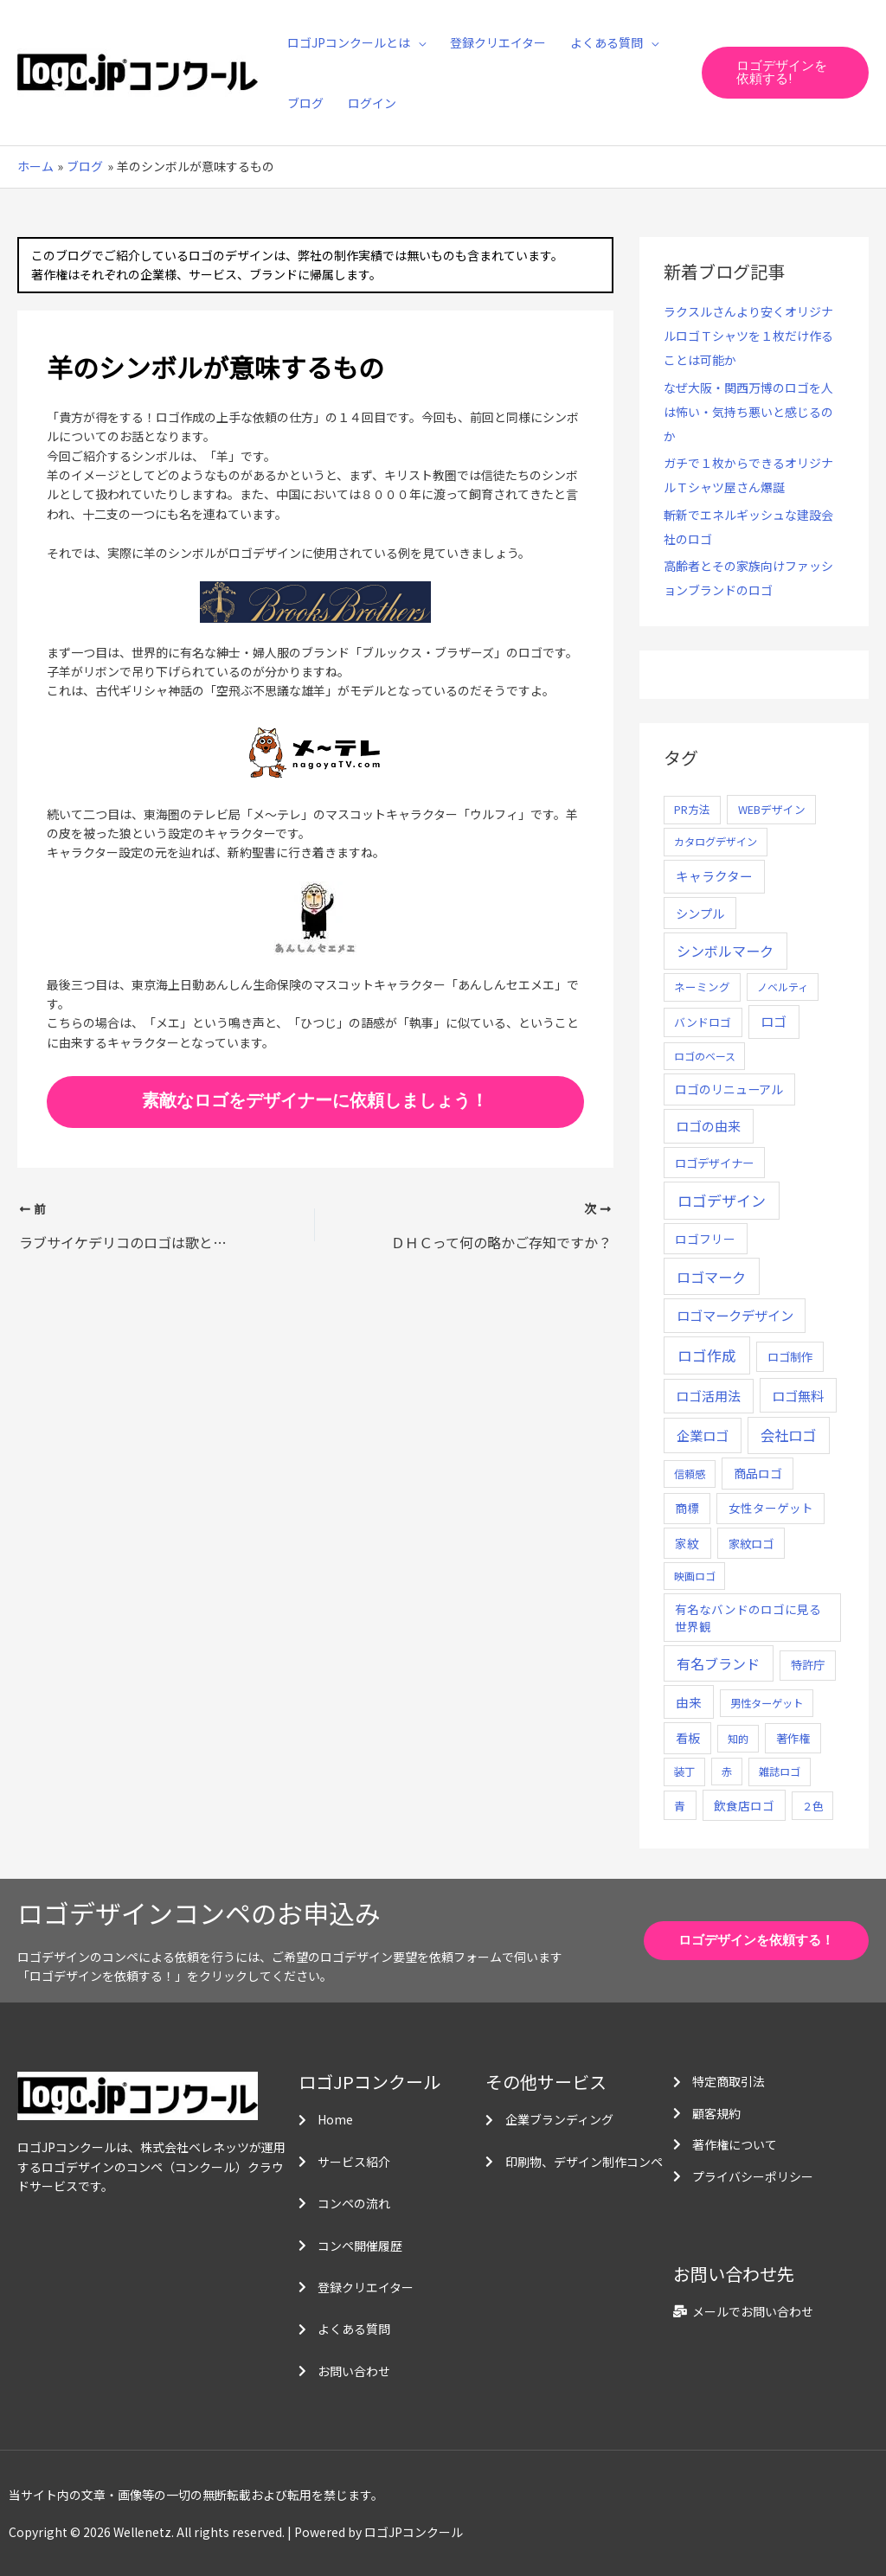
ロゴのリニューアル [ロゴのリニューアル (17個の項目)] (729, 1089)
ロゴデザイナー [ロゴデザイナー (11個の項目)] (714, 1162)
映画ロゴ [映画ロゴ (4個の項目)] (695, 1575)
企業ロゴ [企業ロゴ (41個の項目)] (703, 1435)
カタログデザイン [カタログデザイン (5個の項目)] (715, 841)
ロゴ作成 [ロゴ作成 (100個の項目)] (706, 1355)
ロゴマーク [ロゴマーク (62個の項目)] (711, 1276)
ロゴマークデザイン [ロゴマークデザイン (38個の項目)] (735, 1314)
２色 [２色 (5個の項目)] (812, 1806)
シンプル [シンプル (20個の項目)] (700, 913)
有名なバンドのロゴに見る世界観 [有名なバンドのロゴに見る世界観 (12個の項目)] (748, 1617)
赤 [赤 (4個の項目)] (727, 1771)
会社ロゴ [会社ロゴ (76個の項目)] (788, 1435)
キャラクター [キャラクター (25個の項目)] (714, 876)
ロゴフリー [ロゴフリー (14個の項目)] (705, 1238)
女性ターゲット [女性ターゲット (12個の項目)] (771, 1507)
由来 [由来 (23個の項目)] (689, 1702)
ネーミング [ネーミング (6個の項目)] (702, 986)
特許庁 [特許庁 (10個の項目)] (808, 1664)
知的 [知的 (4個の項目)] (738, 1738)
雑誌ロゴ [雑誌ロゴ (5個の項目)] (779, 1771)
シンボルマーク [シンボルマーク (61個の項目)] (725, 950)
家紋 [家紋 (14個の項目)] (687, 1543)
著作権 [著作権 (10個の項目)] (793, 1738)
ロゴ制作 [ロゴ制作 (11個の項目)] (789, 1356)
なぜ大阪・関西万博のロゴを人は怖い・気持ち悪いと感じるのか (748, 412)
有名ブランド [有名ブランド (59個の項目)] (718, 1663)
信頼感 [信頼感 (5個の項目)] (689, 1474)
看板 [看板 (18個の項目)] (688, 1737)
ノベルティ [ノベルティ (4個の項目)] (782, 986)
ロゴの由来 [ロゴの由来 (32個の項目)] (708, 1126)
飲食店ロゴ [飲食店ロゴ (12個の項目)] (744, 1805)
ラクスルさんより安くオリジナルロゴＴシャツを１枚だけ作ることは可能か (748, 335)
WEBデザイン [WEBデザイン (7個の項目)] (772, 809)
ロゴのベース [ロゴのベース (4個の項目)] (704, 1055)
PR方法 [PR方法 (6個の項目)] (692, 809)
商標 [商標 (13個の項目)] (687, 1507)
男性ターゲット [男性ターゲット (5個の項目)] (766, 1703)
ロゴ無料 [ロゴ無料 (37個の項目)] (798, 1395)
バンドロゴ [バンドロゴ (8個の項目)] (702, 1022)
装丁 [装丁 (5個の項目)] (684, 1771)
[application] (418, 42)
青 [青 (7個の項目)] (679, 1805)
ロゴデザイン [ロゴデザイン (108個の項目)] (721, 1200)
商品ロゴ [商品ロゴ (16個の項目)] (758, 1473)
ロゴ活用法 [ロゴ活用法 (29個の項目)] (708, 1396)
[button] (785, 73)
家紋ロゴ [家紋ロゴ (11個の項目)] (751, 1543)
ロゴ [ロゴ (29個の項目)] (773, 1021)
